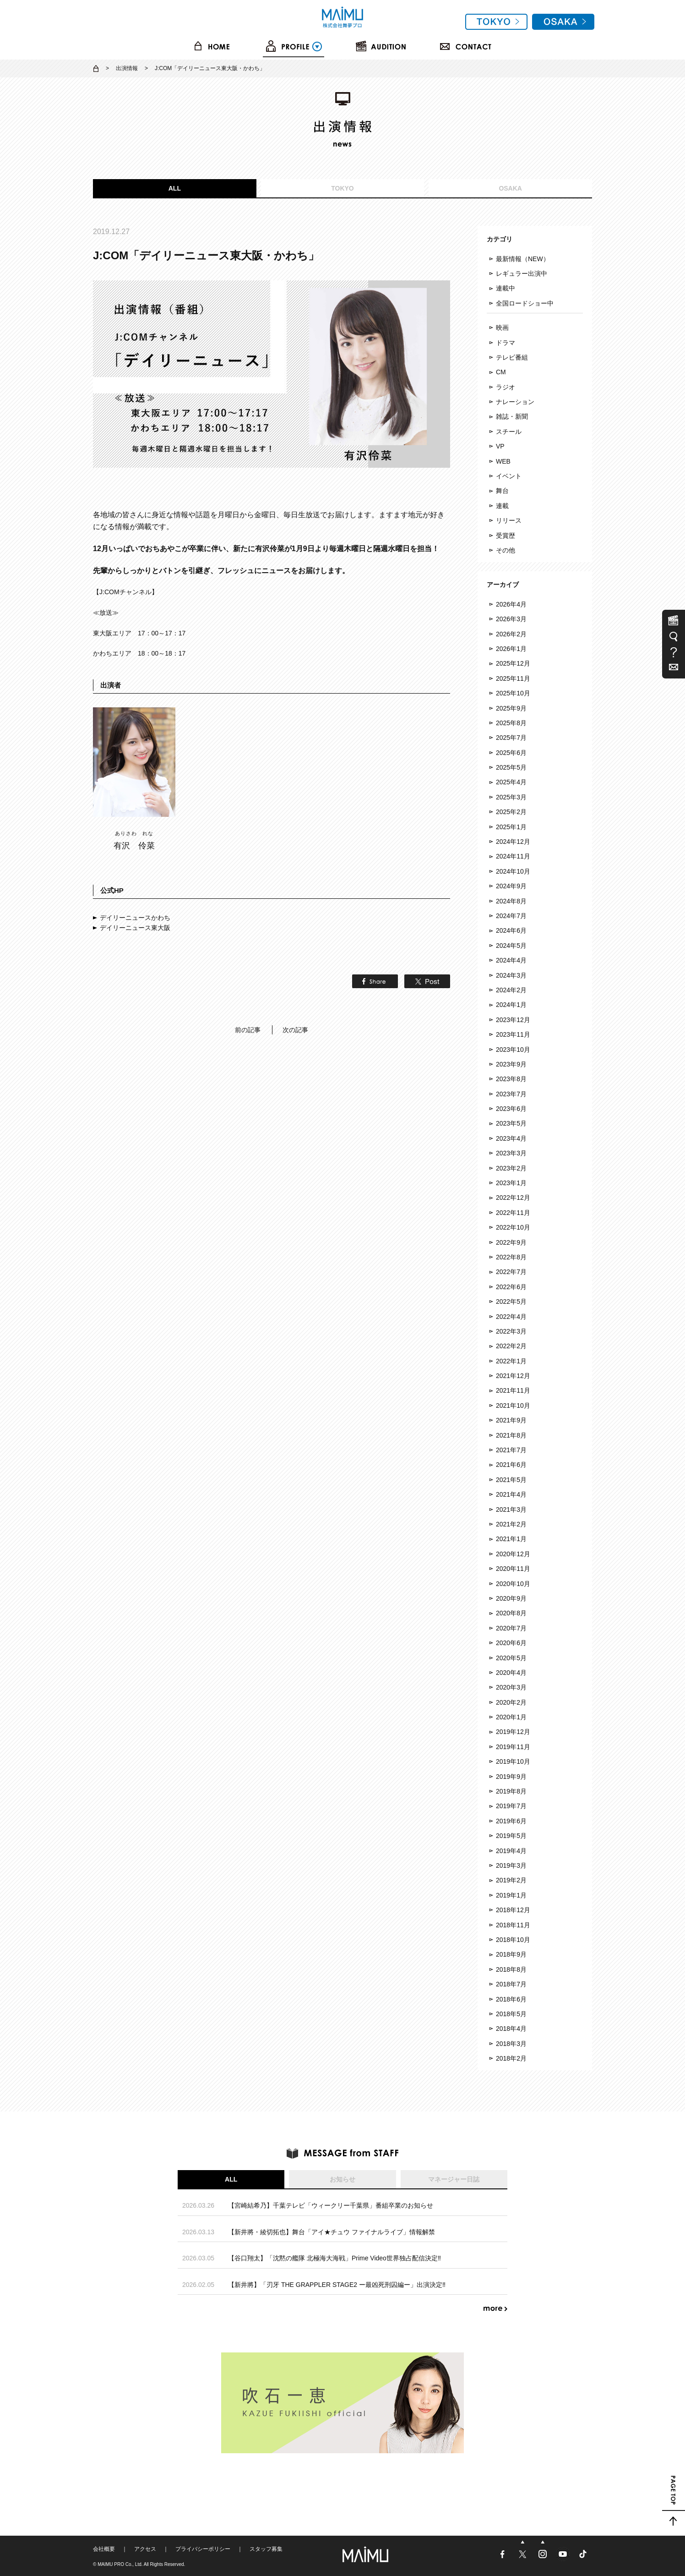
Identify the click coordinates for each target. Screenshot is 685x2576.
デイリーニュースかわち (135, 917)
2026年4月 (511, 604)
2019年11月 (513, 1746)
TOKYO (342, 188)
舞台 (502, 490)
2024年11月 (513, 856)
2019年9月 (511, 1776)
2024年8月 (511, 901)
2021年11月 (513, 1390)
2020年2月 (511, 1702)
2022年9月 (511, 1242)
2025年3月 (511, 797)
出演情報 (127, 68)
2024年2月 (511, 990)
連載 (502, 505)
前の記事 (248, 1030)
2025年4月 (511, 782)
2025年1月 (511, 827)
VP (500, 446)
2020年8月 (511, 1613)
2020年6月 (511, 1642)
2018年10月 (513, 1939)
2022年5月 (511, 1301)
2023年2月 (511, 1168)
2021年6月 (511, 1464)
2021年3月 (511, 1509)
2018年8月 (511, 1969)
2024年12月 (513, 841)
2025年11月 (513, 678)
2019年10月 (513, 1761)
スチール (509, 431)
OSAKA (510, 188)
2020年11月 (513, 1568)
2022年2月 (511, 1346)
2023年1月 (511, 1183)
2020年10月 (513, 1583)
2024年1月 (511, 1004)
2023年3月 (511, 1153)
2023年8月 (511, 1079)
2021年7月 (511, 1450)
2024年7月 (511, 915)
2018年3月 (511, 2043)
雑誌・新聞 (512, 416)
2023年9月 (511, 1064)
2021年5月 (511, 1479)
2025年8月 (511, 723)
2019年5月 (511, 1835)
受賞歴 (505, 535)
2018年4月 (511, 2028)
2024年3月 (511, 975)
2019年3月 (511, 1865)
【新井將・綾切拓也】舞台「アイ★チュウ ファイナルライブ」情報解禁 (331, 2232)
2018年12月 (513, 1910)
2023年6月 (511, 1108)
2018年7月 (511, 1984)
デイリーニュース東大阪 (135, 927)
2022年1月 (511, 1361)
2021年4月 (511, 1494)
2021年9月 (511, 1420)
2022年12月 (513, 1197)
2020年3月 (511, 1687)
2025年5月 (511, 767)
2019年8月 (511, 1791)
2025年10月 (513, 693)
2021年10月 (513, 1405)
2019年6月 (511, 1821)
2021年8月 (511, 1435)
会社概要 (104, 2549)
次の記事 (295, 1030)
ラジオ (505, 387)
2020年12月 (513, 1554)
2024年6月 (511, 930)
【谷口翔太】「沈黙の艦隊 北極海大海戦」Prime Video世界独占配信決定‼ (334, 2258)
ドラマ (505, 342)
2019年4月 (511, 1850)
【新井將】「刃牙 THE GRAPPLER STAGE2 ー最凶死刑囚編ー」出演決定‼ (337, 2284)
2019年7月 (511, 1806)
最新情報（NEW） (522, 259)
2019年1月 (511, 1895)
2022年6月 (511, 1287)
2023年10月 (513, 1049)
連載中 (505, 288)
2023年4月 (511, 1138)
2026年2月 (511, 634)
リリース (509, 520)
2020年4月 (511, 1672)
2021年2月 (511, 1524)
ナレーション (515, 401)
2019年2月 (511, 1880)
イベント (509, 476)
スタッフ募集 (266, 2549)
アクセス (145, 2549)
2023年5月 (511, 1123)
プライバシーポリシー (202, 2549)
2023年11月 (513, 1034)
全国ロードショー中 (525, 303)
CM (501, 372)
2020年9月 (511, 1598)
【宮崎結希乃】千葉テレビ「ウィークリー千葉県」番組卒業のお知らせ (330, 2205)
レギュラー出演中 (521, 273)
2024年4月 (511, 960)
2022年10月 (513, 1227)
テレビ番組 (512, 357)
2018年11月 (513, 1925)
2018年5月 (511, 2014)
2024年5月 (511, 945)
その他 (505, 550)
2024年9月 (511, 886)
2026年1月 (511, 648)
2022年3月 (511, 1331)
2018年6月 (511, 1999)
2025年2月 (511, 811)
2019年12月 (513, 1731)
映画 (502, 327)
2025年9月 (511, 708)
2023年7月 (511, 1094)
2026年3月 (511, 619)
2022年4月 (511, 1316)
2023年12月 (513, 1019)
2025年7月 (511, 737)
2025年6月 (511, 752)
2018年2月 (511, 2058)
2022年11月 (513, 1212)
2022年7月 (511, 1271)
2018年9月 (511, 1954)
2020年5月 (511, 1658)
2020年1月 (511, 1717)
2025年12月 (513, 663)
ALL (175, 188)
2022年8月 (511, 1257)
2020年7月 (511, 1628)
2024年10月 (513, 871)
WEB (503, 461)
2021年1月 (511, 1538)
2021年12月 (513, 1375)
